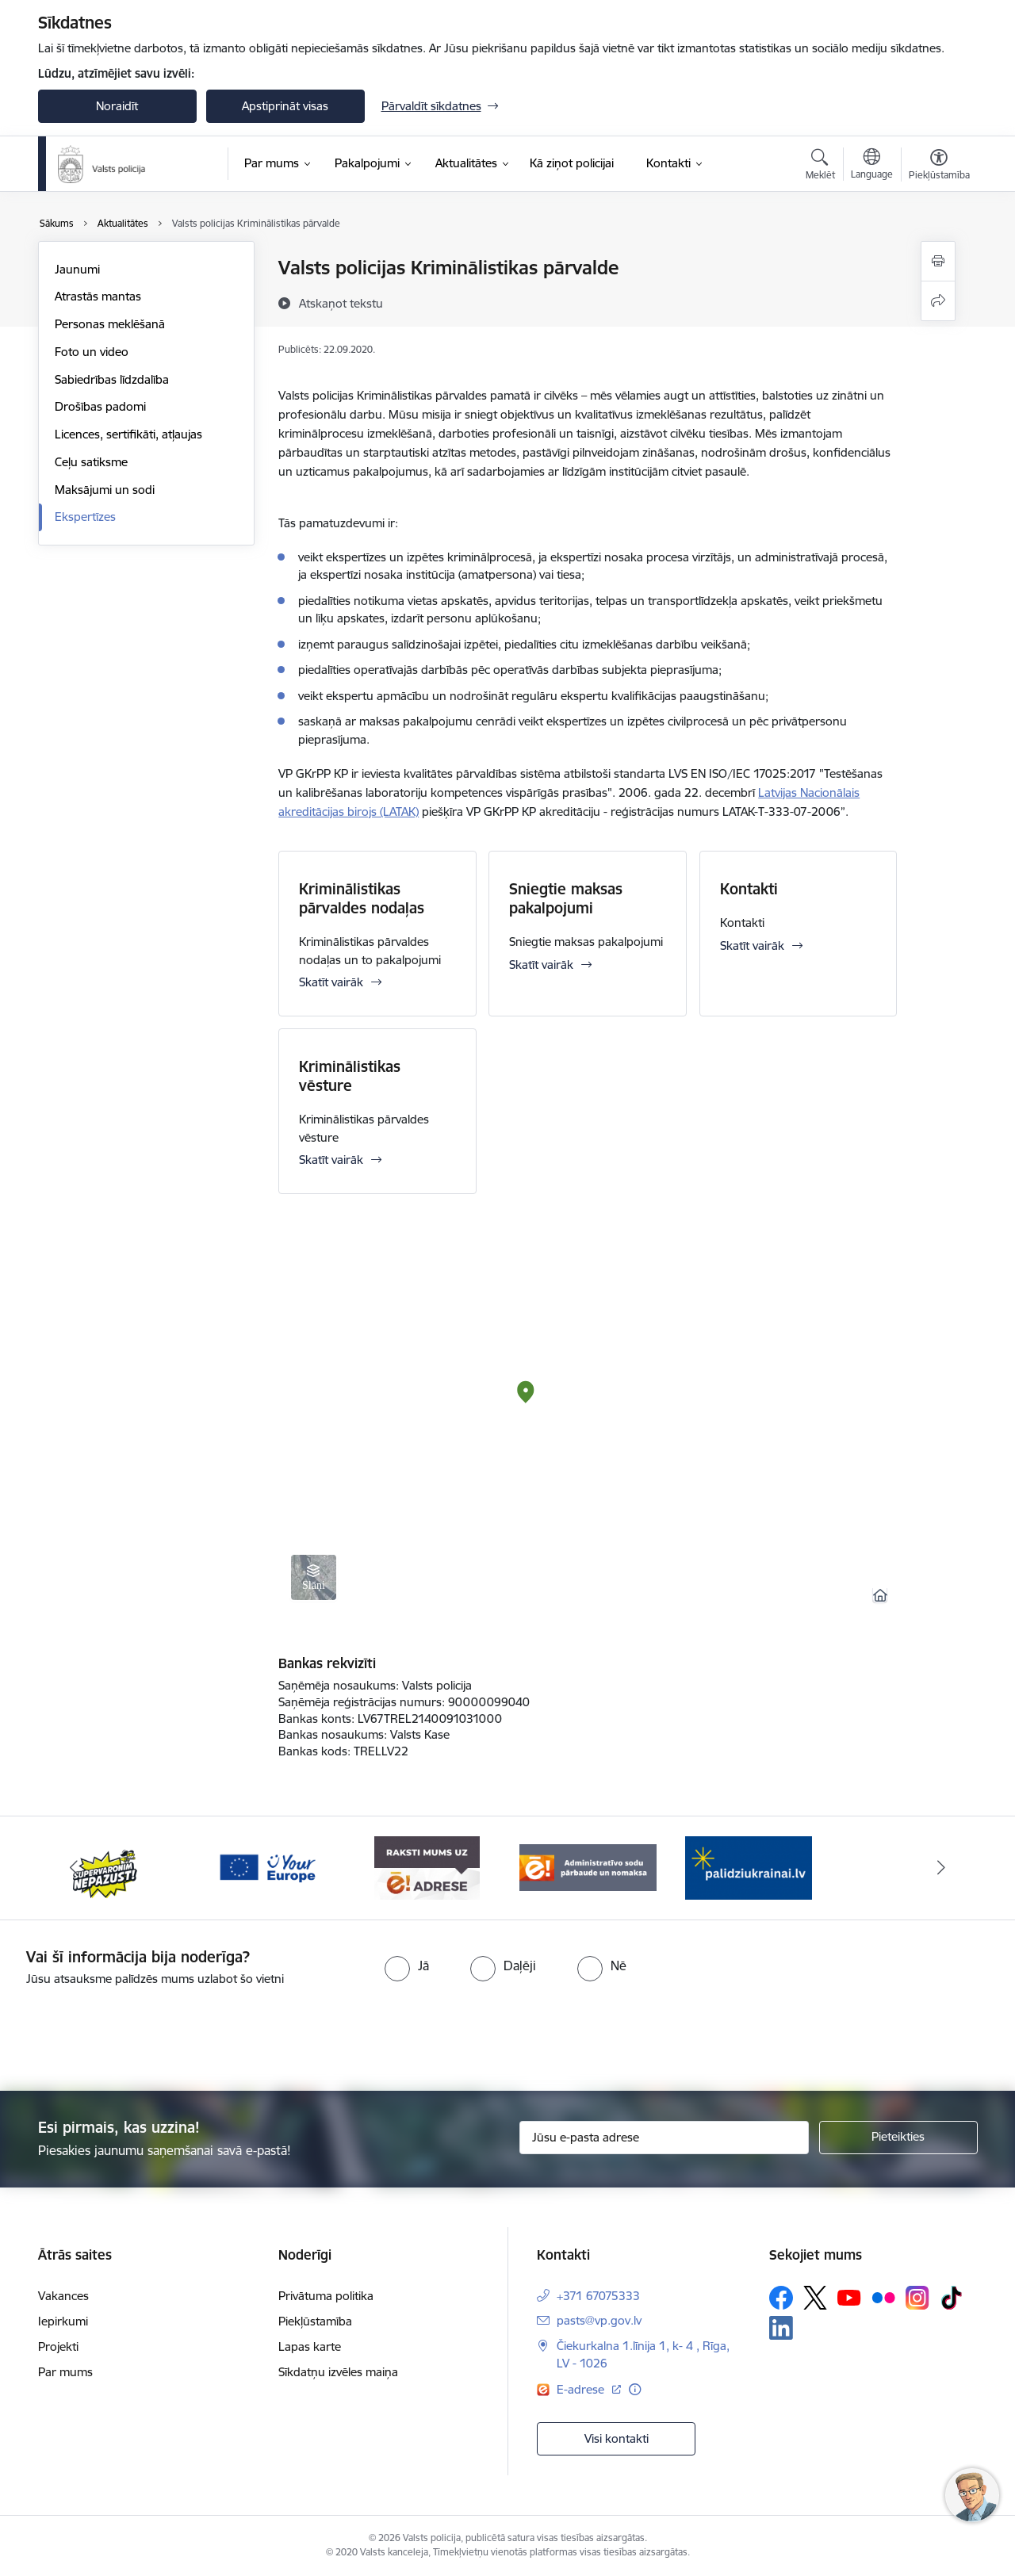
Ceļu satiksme (91, 461)
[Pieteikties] (898, 2137)
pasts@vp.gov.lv (599, 2320)
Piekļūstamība (315, 2321)
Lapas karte (309, 2346)
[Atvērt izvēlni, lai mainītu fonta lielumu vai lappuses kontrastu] (939, 166)
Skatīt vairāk (331, 981)
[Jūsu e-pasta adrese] (664, 2137)
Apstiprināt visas (285, 105)
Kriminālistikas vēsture (349, 1076)
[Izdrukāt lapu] (938, 261)
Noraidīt (117, 105)
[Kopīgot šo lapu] (938, 300)
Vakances (63, 2295)
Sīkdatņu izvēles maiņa (338, 2371)
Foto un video (91, 351)
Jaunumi (77, 269)
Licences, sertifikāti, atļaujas (128, 434)
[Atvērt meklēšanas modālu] (820, 166)
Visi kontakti (616, 2438)
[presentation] (536, 2032)
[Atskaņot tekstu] (341, 302)
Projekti (58, 2346)
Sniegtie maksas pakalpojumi (565, 898)
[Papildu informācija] (635, 2389)
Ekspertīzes (85, 516)
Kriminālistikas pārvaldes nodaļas (361, 898)
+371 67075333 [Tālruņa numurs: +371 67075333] (598, 2295)
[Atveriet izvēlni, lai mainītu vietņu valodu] (872, 165)
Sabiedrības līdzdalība (112, 379)
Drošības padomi (100, 406)
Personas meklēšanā (110, 323)
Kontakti (749, 888)
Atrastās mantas (98, 296)
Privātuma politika (325, 2295)
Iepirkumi (63, 2321)
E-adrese (582, 2389)
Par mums (65, 2371)
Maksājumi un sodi (105, 489)
